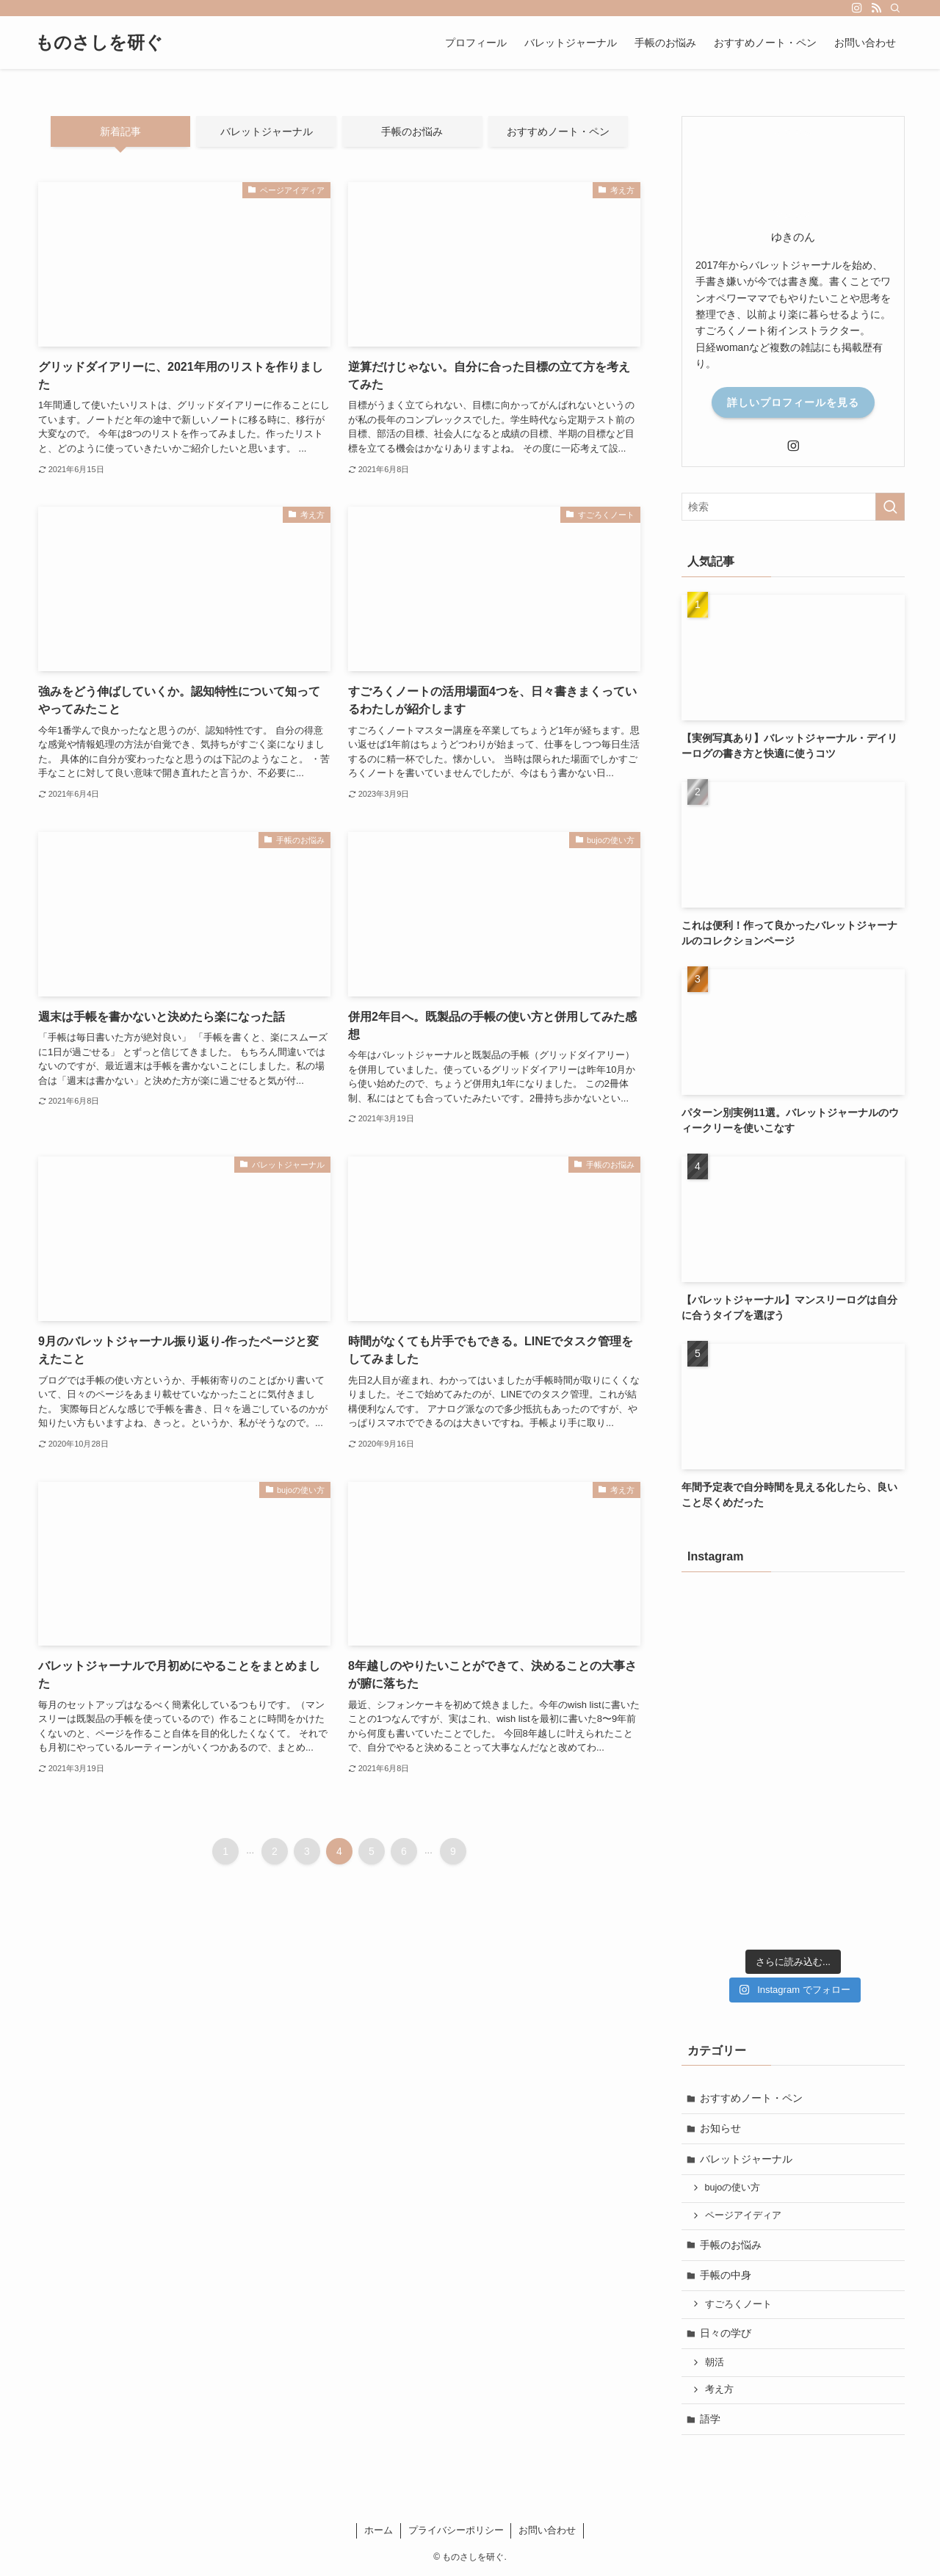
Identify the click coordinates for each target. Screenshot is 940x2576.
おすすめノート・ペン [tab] (558, 131)
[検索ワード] (793, 507)
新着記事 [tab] (120, 131)
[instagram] (857, 8)
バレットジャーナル (746, 2159)
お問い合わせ (547, 2530)
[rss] (876, 8)
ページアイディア (743, 2215)
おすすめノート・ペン (751, 2098)
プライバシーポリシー (456, 2530)
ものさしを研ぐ (99, 42)
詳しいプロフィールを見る (793, 402)
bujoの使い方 (733, 2187)
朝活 (714, 2362)
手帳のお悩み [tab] (412, 131)
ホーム (378, 2530)
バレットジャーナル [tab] (266, 131)
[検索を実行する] (890, 507)
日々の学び (725, 2333)
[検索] (895, 8)
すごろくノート (738, 2304)
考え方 (719, 2389)
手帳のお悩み (731, 2245)
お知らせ (720, 2128)
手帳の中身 (725, 2275)
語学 (710, 2419)
